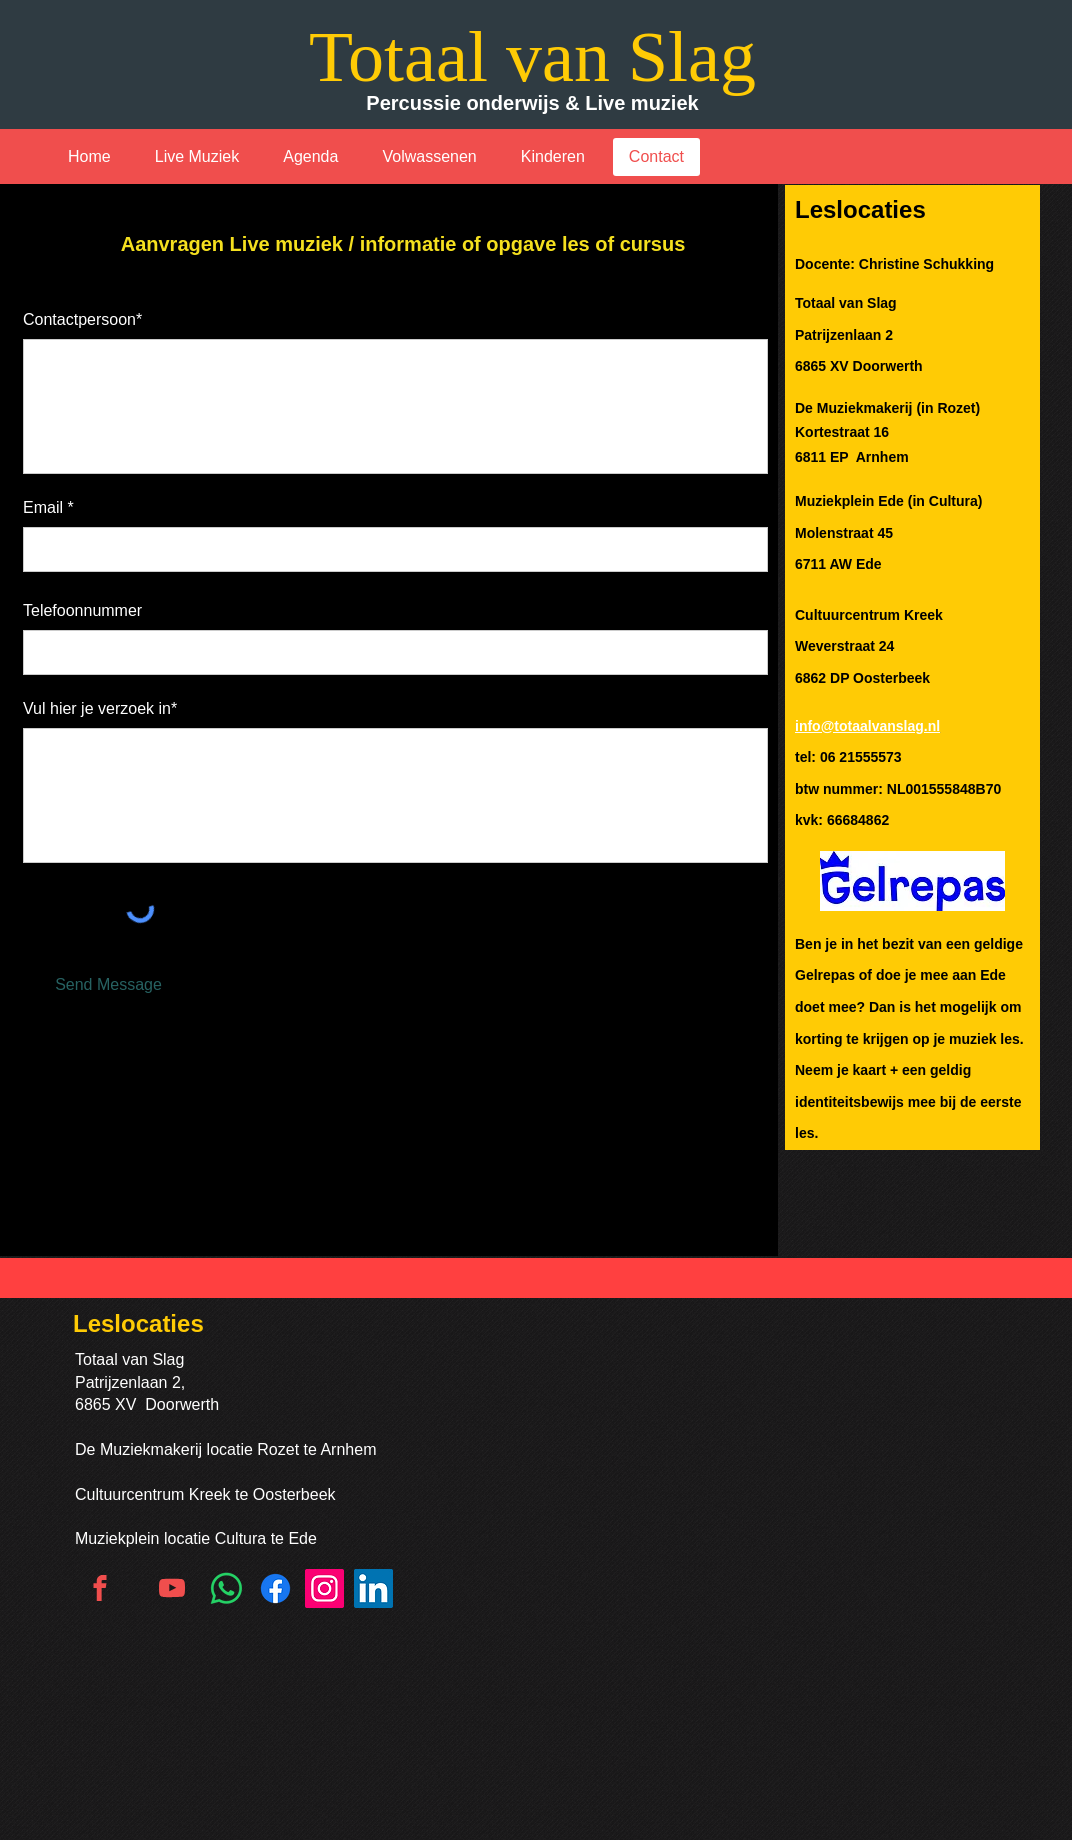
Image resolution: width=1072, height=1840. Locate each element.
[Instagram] (324, 1588)
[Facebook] (275, 1588)
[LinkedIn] (373, 1588)
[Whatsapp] (226, 1588)
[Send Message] (108, 984)
